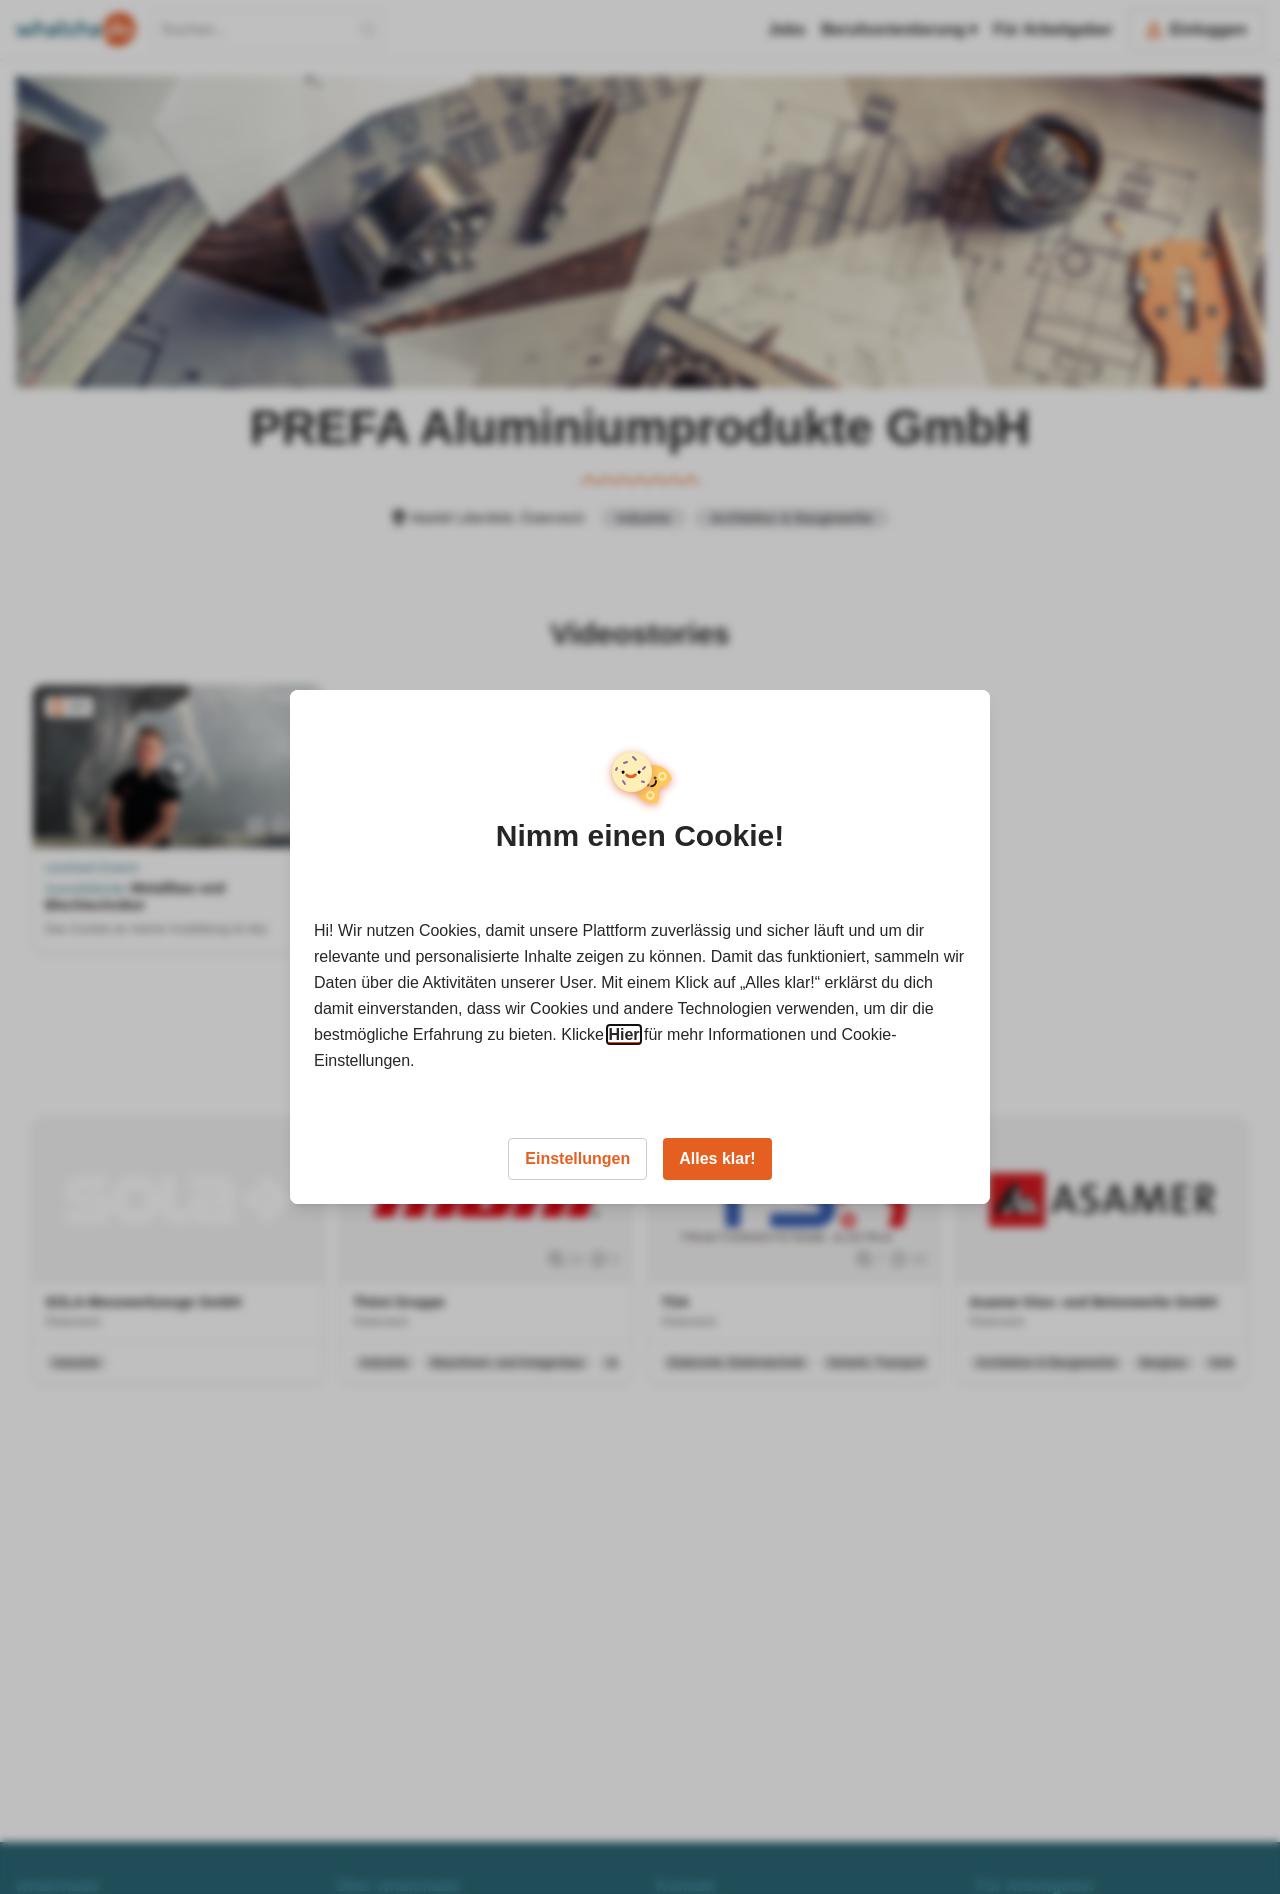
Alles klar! (717, 1158)
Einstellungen (577, 1158)
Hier (623, 1034)
